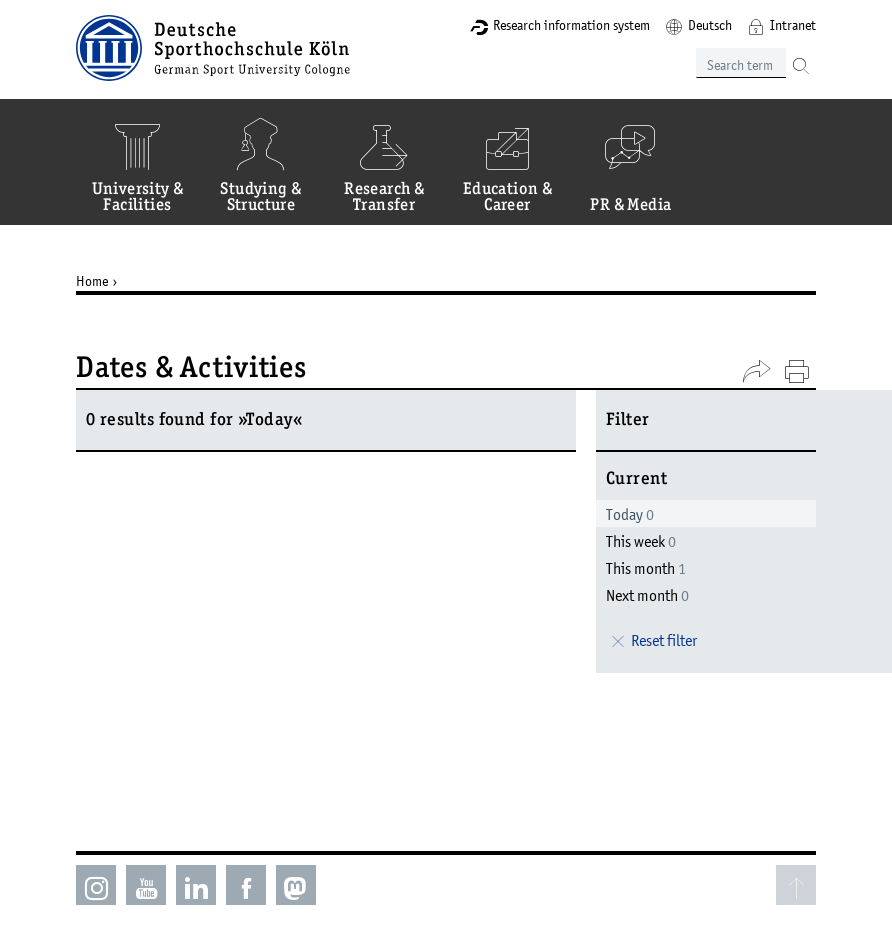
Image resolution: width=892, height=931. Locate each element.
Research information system (571, 25)
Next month (647, 595)
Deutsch (710, 25)
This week (641, 541)
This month (646, 568)
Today (630, 514)
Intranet (793, 25)
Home (92, 281)
